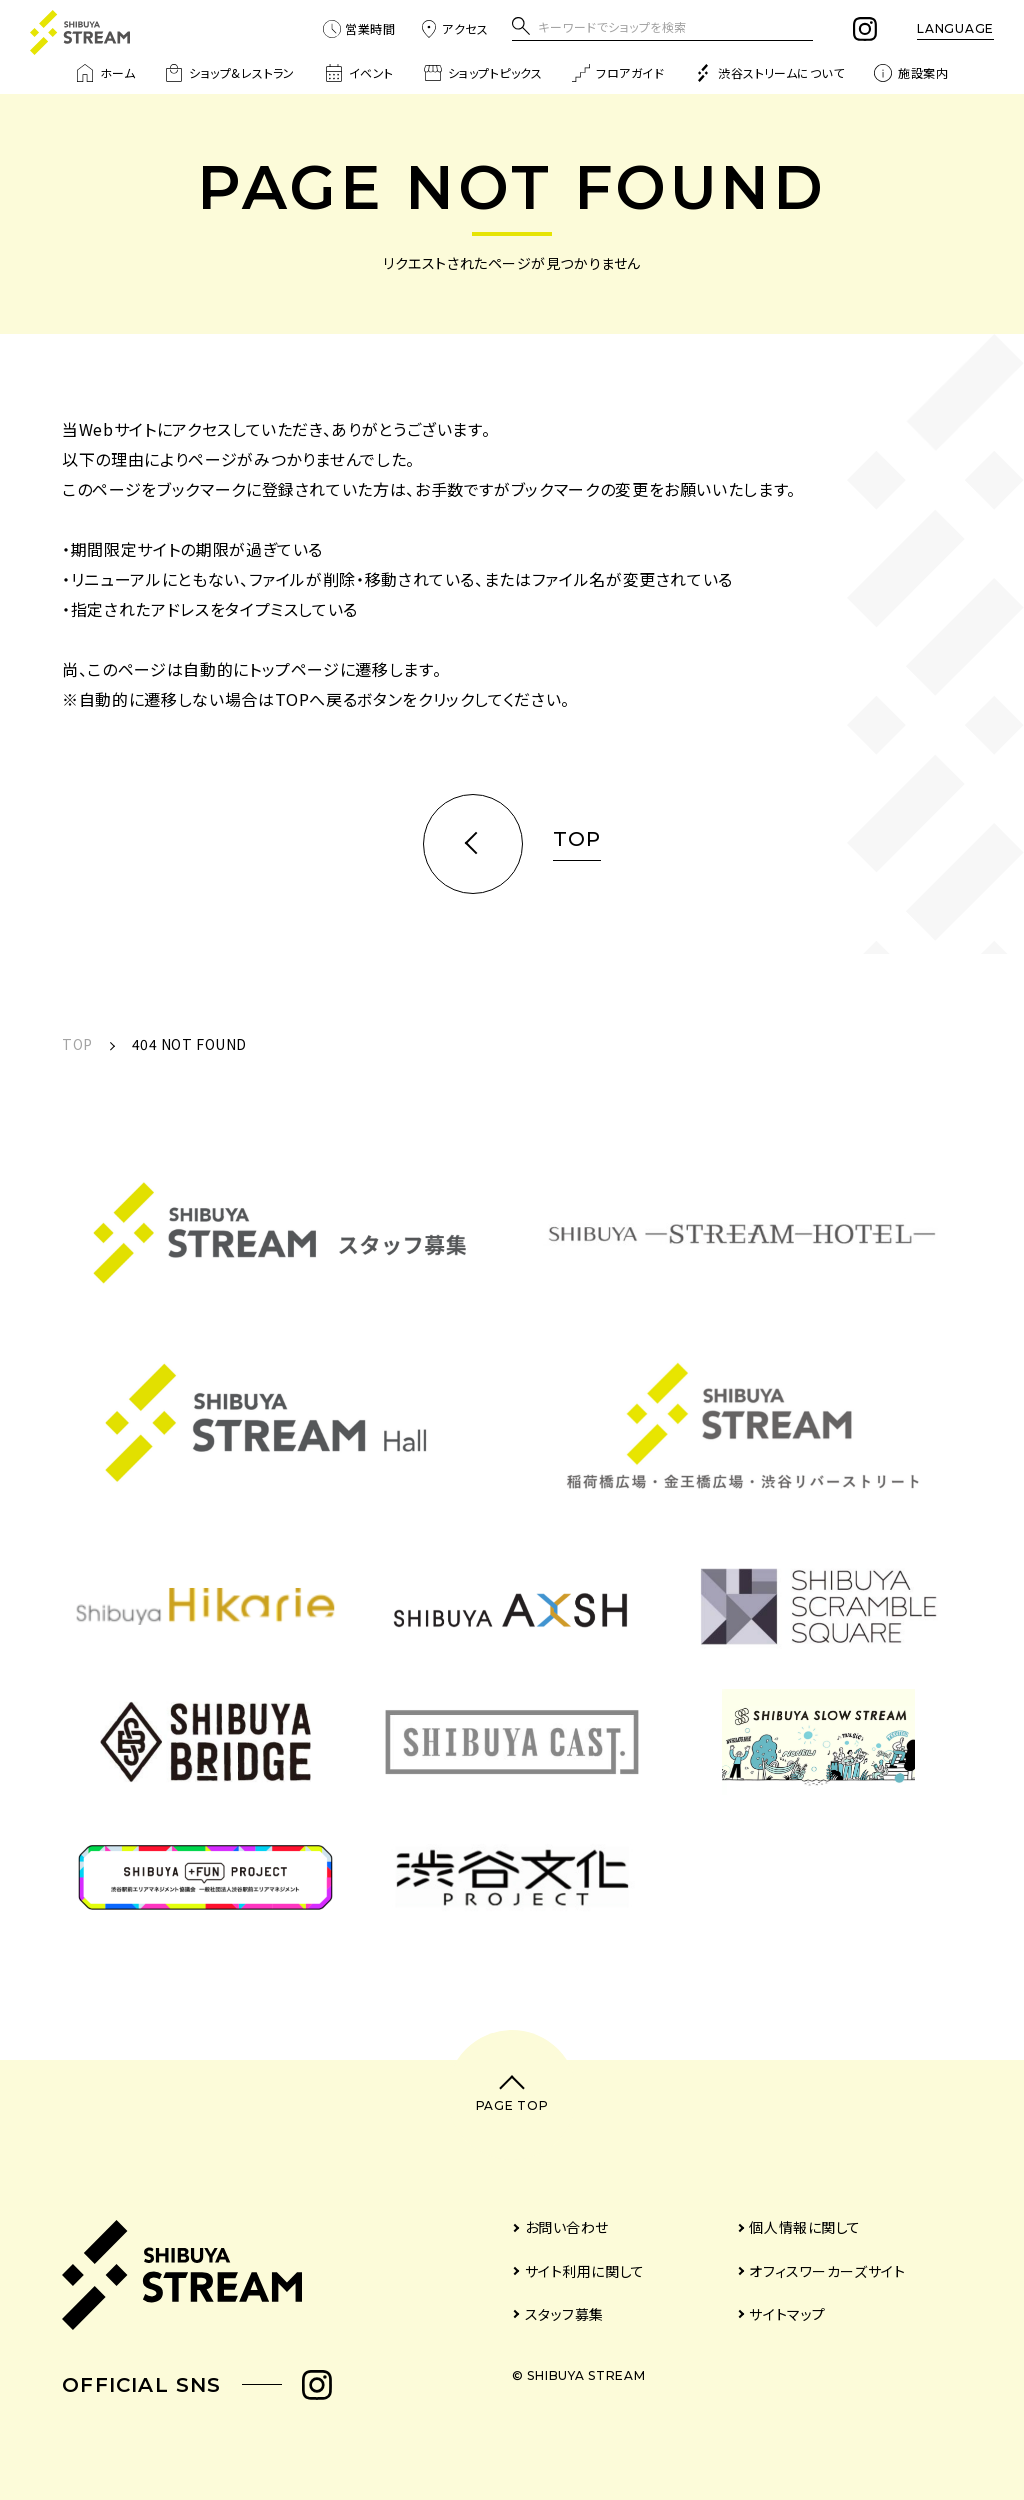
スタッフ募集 (564, 2314)
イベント (359, 73)
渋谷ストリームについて (769, 73)
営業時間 (359, 29)
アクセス (454, 29)
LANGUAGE (955, 28)
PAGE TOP (512, 2105)
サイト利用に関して (585, 2271)
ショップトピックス (483, 73)
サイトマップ (787, 2314)
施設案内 (911, 73)
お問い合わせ (567, 2227)
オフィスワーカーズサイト (827, 2271)
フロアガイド (618, 73)
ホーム (105, 73)
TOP (77, 1044)
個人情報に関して (804, 2227)
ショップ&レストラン (230, 73)
